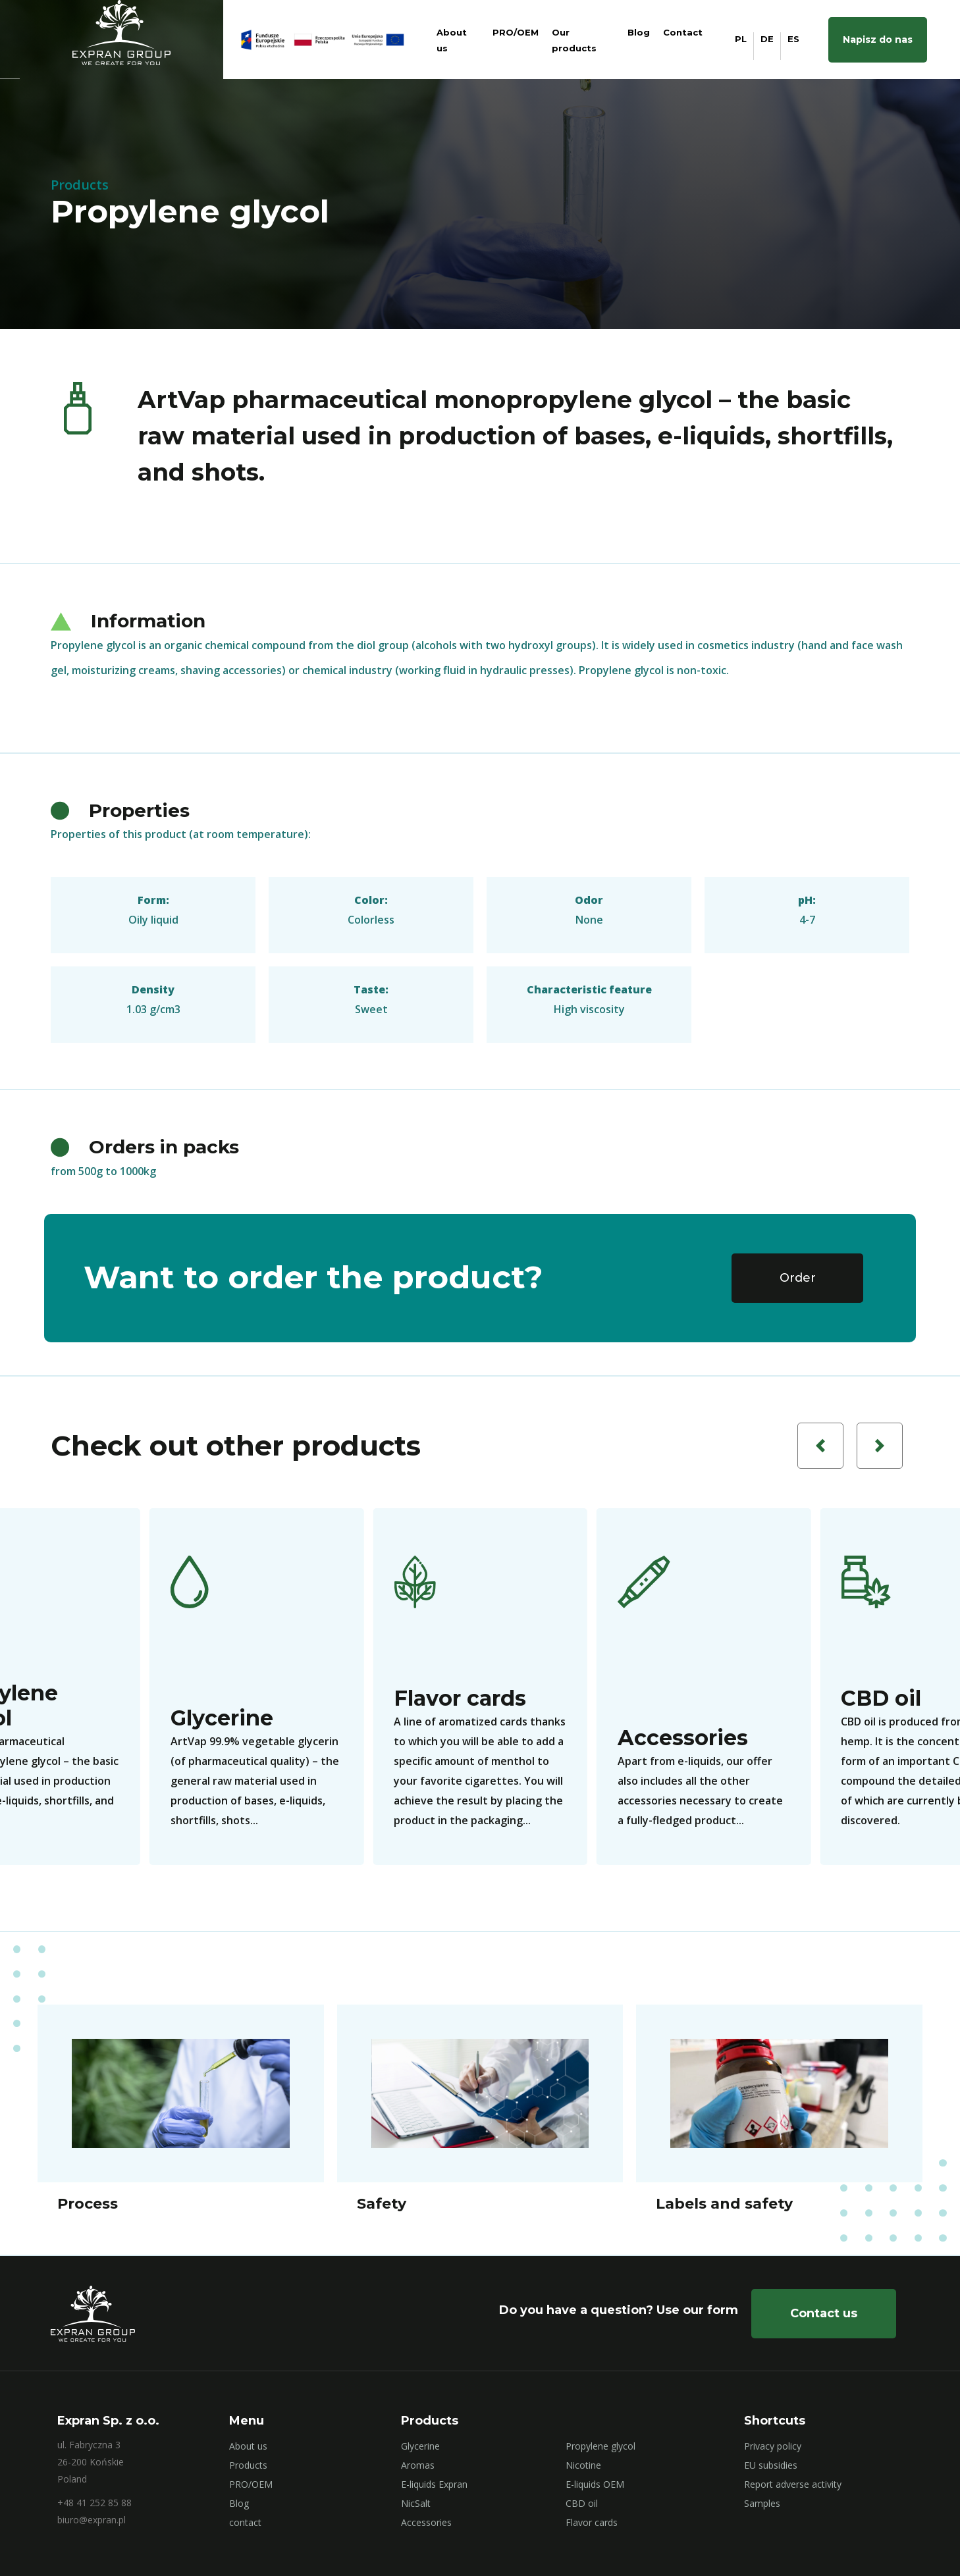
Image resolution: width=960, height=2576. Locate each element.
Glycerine (420, 2446)
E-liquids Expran (434, 2484)
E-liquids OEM (595, 2484)
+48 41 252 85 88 (94, 2502)
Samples (762, 2503)
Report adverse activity (792, 2484)
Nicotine (583, 2465)
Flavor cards (592, 2522)
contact (245, 2522)
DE (767, 39)
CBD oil (582, 2503)
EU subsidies (770, 2465)
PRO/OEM (516, 32)
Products (248, 2465)
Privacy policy (772, 2446)
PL (741, 39)
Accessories (426, 2522)
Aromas (418, 2465)
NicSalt (416, 2503)
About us (248, 2446)
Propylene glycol (600, 2446)
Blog (638, 32)
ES (793, 39)
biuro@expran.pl (91, 2519)
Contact (683, 32)
